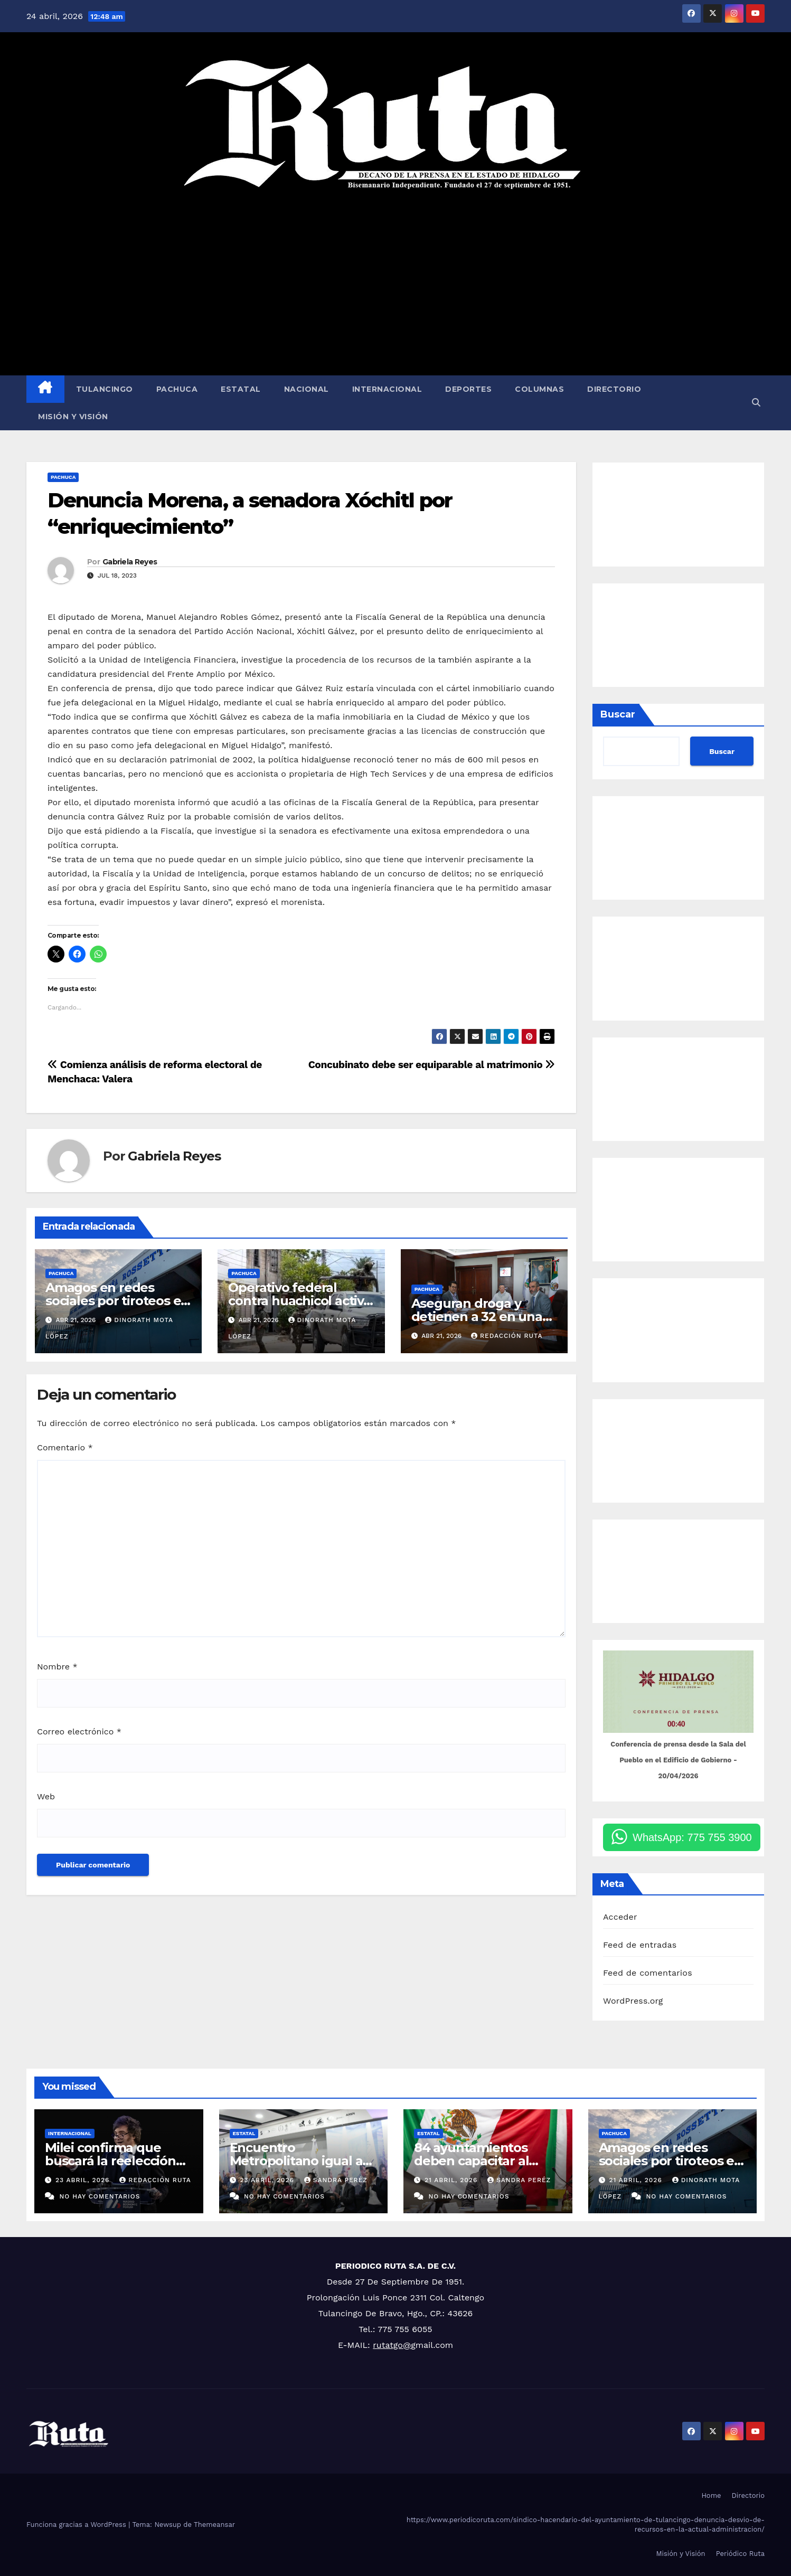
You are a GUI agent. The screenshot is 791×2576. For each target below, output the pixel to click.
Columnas (539, 389)
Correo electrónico (79, 1731)
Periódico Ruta (740, 2554)
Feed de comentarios (647, 1973)
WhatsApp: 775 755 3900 (692, 1837)
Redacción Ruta (506, 1335)
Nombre (57, 1667)
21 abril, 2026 (452, 2180)
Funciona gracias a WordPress (77, 2524)
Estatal (241, 389)
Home (711, 2495)
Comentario (65, 1447)
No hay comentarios (99, 2196)
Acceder (620, 1917)
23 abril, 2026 (83, 2180)
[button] (756, 403)
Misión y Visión (73, 416)
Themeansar (214, 2524)
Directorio (614, 389)
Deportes (468, 389)
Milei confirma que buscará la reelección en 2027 (110, 2161)
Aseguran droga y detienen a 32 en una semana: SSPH (476, 1316)
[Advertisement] (395, 283)
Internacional (387, 389)
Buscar (617, 714)
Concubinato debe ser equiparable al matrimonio (431, 1065)
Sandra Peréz (336, 2180)
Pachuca (177, 389)
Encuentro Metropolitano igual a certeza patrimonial (296, 2161)
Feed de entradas (639, 1945)
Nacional (306, 389)
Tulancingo (104, 389)
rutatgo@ (392, 2345)
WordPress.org (633, 2001)
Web (46, 1796)
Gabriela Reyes (129, 562)
